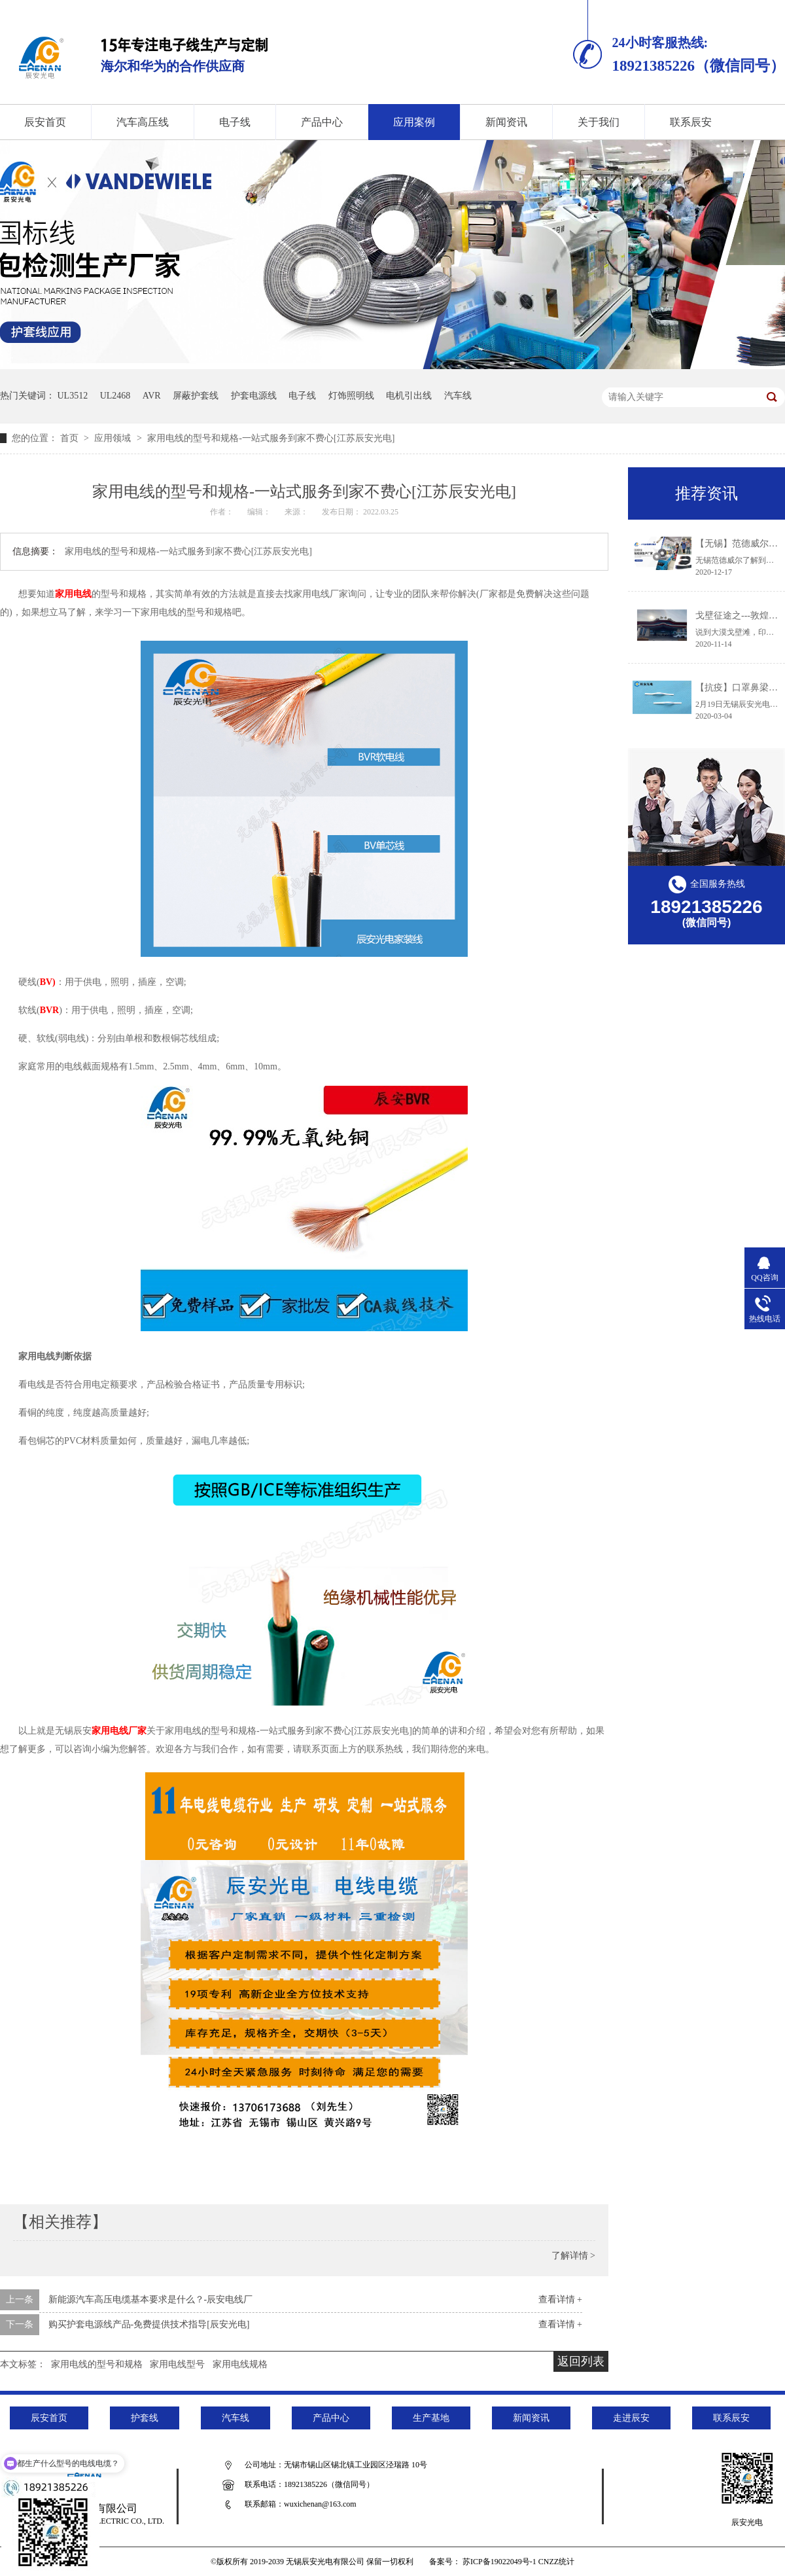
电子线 (235, 122)
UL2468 (115, 396)
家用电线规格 (240, 2364)
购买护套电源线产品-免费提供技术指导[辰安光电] (149, 2324)
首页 (70, 438)
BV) (48, 982)
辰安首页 (49, 2418)
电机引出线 (409, 396)
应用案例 (414, 122)
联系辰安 (691, 122)
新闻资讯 (506, 122)
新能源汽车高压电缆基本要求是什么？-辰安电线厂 (150, 2299)
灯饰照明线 (351, 396)
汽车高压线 (142, 122)
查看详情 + (560, 2299)
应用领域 (113, 438)
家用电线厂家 (119, 1731)
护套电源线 (254, 396)
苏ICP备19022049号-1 (499, 2561)
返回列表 (580, 2361)
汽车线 (458, 396)
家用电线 (73, 594)
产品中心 (322, 122)
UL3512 (73, 396)
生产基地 (431, 2418)
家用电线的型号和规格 (97, 2364)
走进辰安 (631, 2418)
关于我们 (598, 122)
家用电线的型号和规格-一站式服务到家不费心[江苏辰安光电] (270, 438)
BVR (50, 1010)
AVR (152, 396)
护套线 (144, 2418)
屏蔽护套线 (195, 396)
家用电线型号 (177, 2364)
